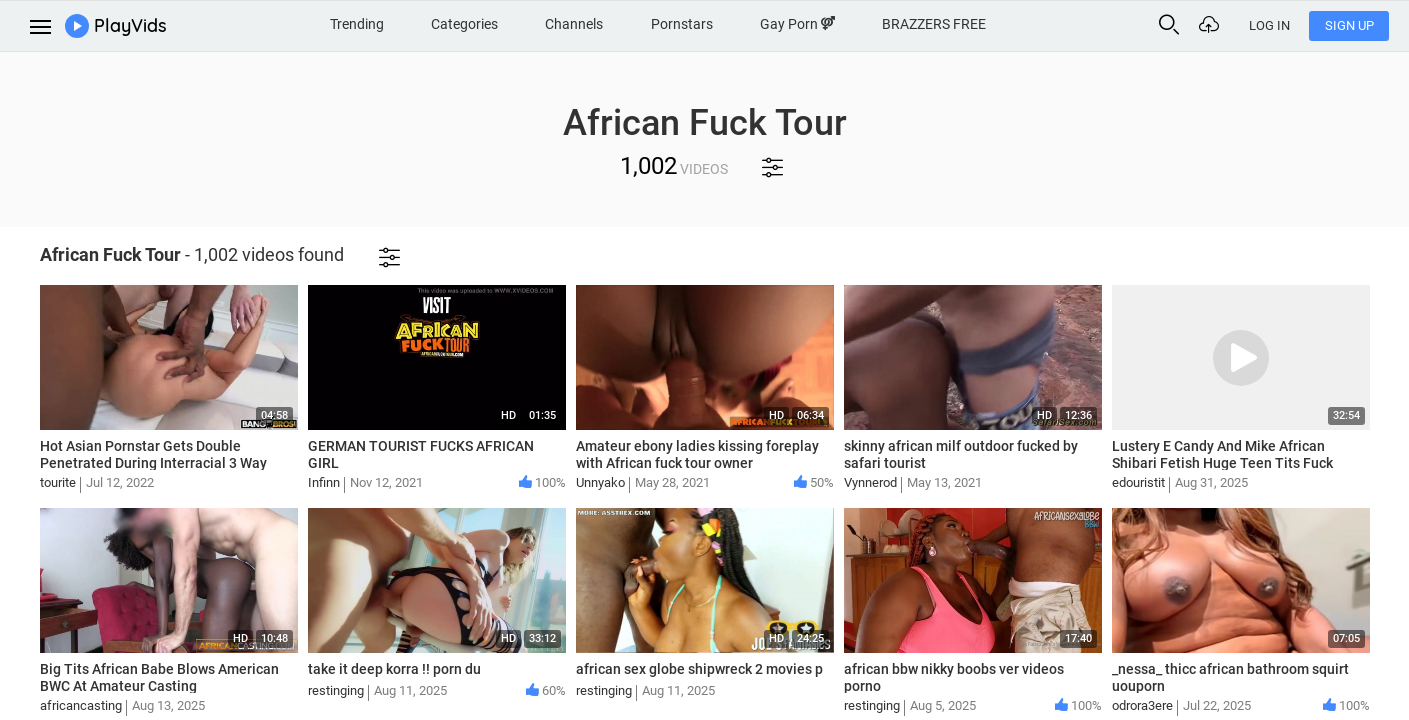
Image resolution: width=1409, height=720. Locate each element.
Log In (1269, 25)
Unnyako (600, 482)
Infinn (324, 482)
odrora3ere (1142, 705)
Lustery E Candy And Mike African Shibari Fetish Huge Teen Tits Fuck (1222, 454)
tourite (58, 482)
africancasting (81, 705)
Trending (357, 24)
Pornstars (682, 24)
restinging (336, 690)
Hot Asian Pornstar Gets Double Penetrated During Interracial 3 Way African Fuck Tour (153, 463)
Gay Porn (797, 24)
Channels (574, 24)
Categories (464, 24)
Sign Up (1349, 25)
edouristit (1138, 482)
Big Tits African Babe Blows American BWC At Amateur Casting (159, 677)
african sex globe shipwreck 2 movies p (699, 669)
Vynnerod (870, 482)
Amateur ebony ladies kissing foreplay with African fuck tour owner (697, 454)
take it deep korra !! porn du (394, 669)
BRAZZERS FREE (934, 24)
